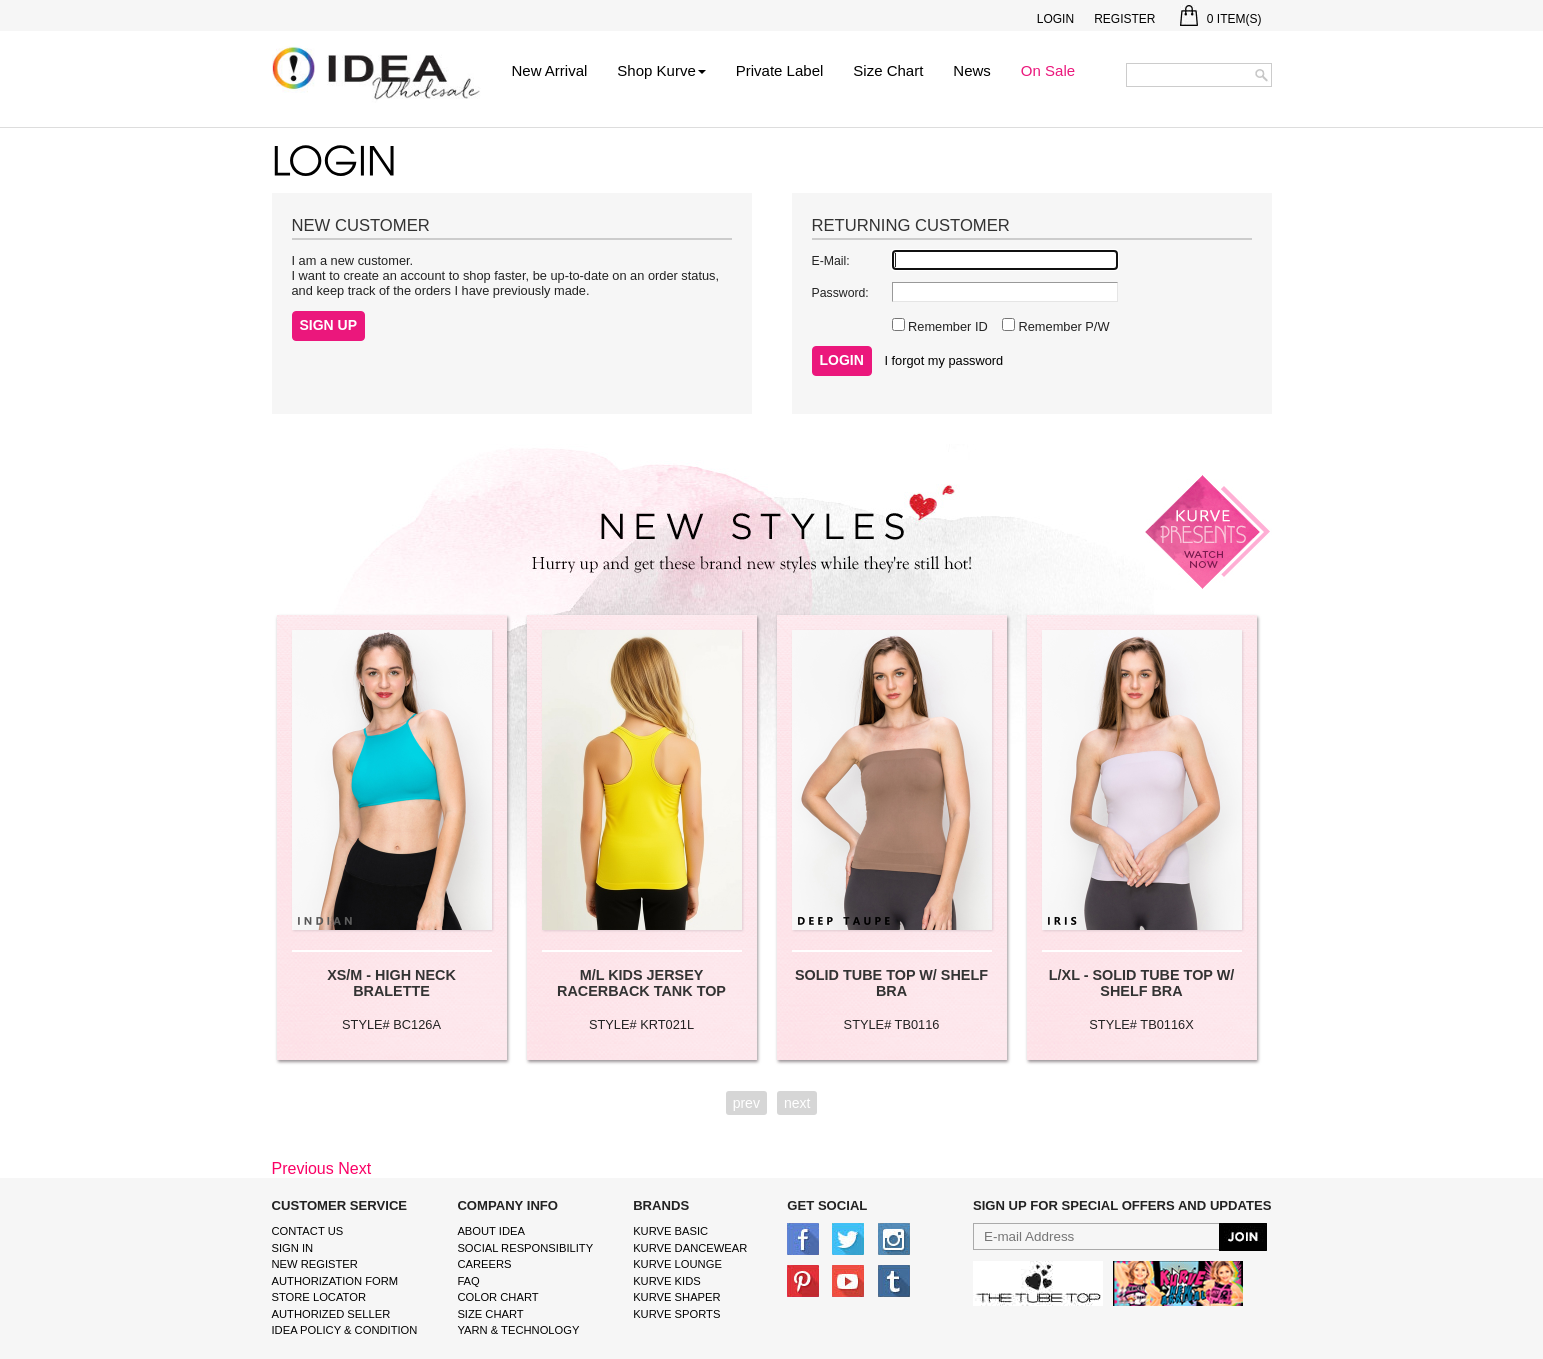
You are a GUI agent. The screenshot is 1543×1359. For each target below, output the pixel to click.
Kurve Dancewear (690, 1248)
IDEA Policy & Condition (345, 1330)
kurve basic (670, 1231)
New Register (315, 1264)
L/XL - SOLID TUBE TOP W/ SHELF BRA (1142, 983)
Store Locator (319, 1297)
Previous (303, 1168)
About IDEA (491, 1231)
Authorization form (335, 1281)
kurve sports (676, 1314)
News (972, 70)
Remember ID (946, 326)
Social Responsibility (525, 1248)
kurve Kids (667, 1281)
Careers (484, 1264)
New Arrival (550, 70)
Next (354, 1168)
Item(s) (1220, 19)
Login (1055, 19)
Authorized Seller (331, 1314)
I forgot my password (943, 360)
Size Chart (888, 70)
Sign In (293, 1248)
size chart (490, 1314)
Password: (840, 293)
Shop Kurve (661, 70)
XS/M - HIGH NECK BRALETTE (391, 983)
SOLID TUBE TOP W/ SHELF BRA (891, 983)
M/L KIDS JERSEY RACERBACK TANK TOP (641, 983)
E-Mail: (831, 261)
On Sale (1048, 70)
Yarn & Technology (518, 1330)
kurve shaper (676, 1297)
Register (1124, 19)
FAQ (468, 1281)
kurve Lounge (677, 1264)
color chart (497, 1297)
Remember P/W (1062, 326)
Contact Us (308, 1231)
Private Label (780, 70)
